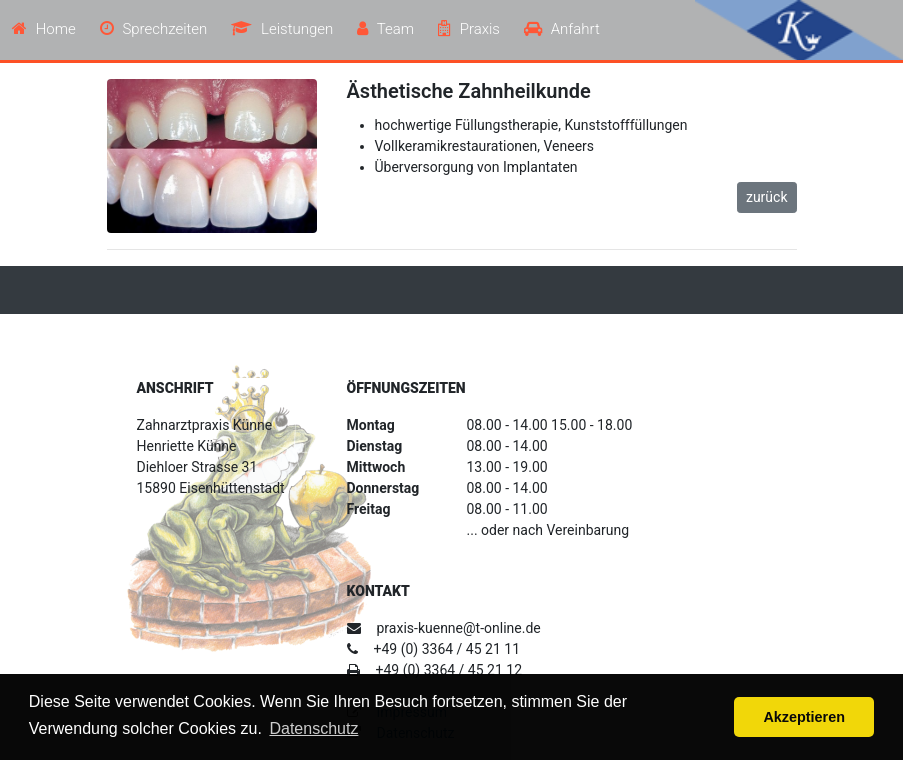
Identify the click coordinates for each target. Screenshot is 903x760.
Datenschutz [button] (313, 728)
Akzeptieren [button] (804, 717)
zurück (767, 197)
